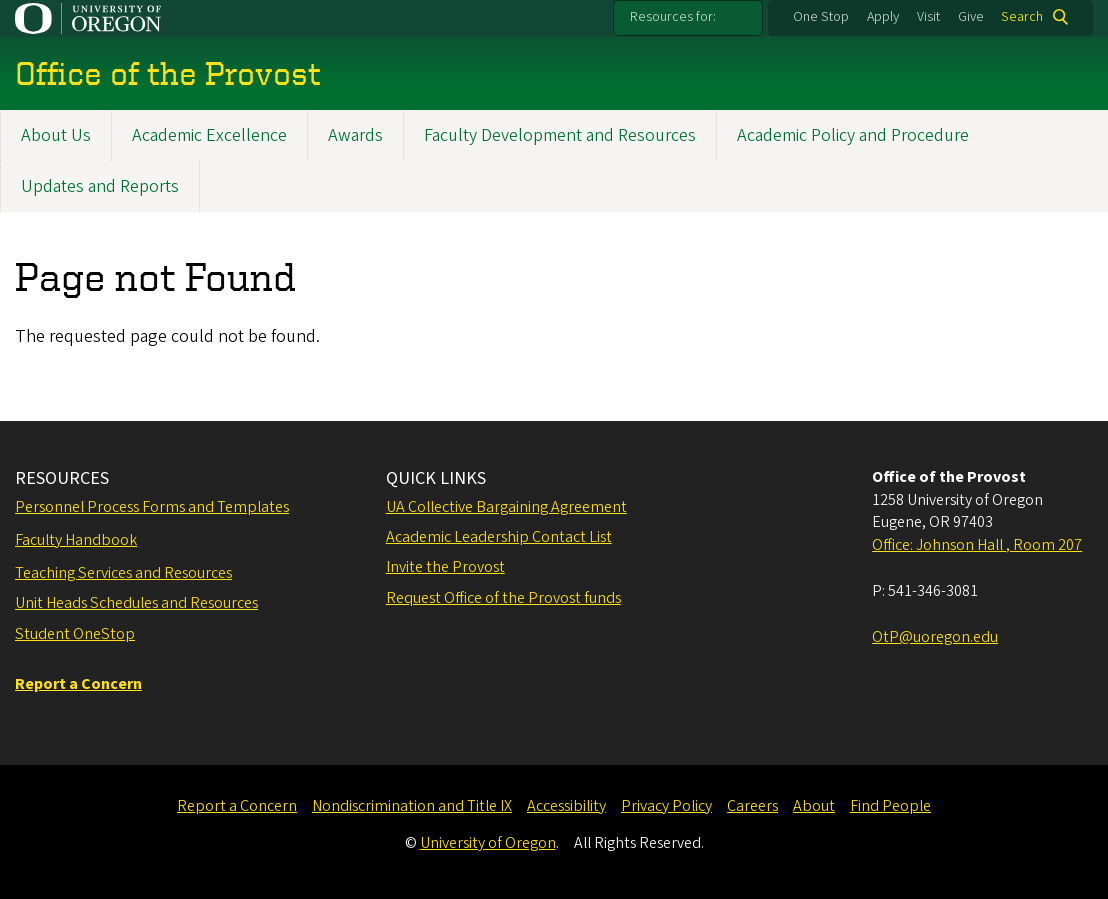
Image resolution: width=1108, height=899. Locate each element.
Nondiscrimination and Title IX (412, 806)
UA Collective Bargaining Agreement (506, 507)
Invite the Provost (445, 567)
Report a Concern (237, 806)
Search (1022, 17)
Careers (752, 806)
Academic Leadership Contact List (499, 537)
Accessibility (566, 806)
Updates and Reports (100, 186)
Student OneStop (75, 634)
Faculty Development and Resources (560, 135)
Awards (355, 135)
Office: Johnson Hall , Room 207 (977, 545)
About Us (56, 135)
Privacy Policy (666, 806)
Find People (890, 806)
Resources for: (673, 17)
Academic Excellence (209, 135)
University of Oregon (488, 843)
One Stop (821, 17)
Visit (928, 17)
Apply (883, 17)
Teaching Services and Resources (123, 573)
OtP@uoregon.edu (935, 637)
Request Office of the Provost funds (503, 598)
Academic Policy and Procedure (853, 135)
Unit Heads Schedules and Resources (136, 603)
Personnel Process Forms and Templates (152, 507)
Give (971, 17)
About (814, 806)
